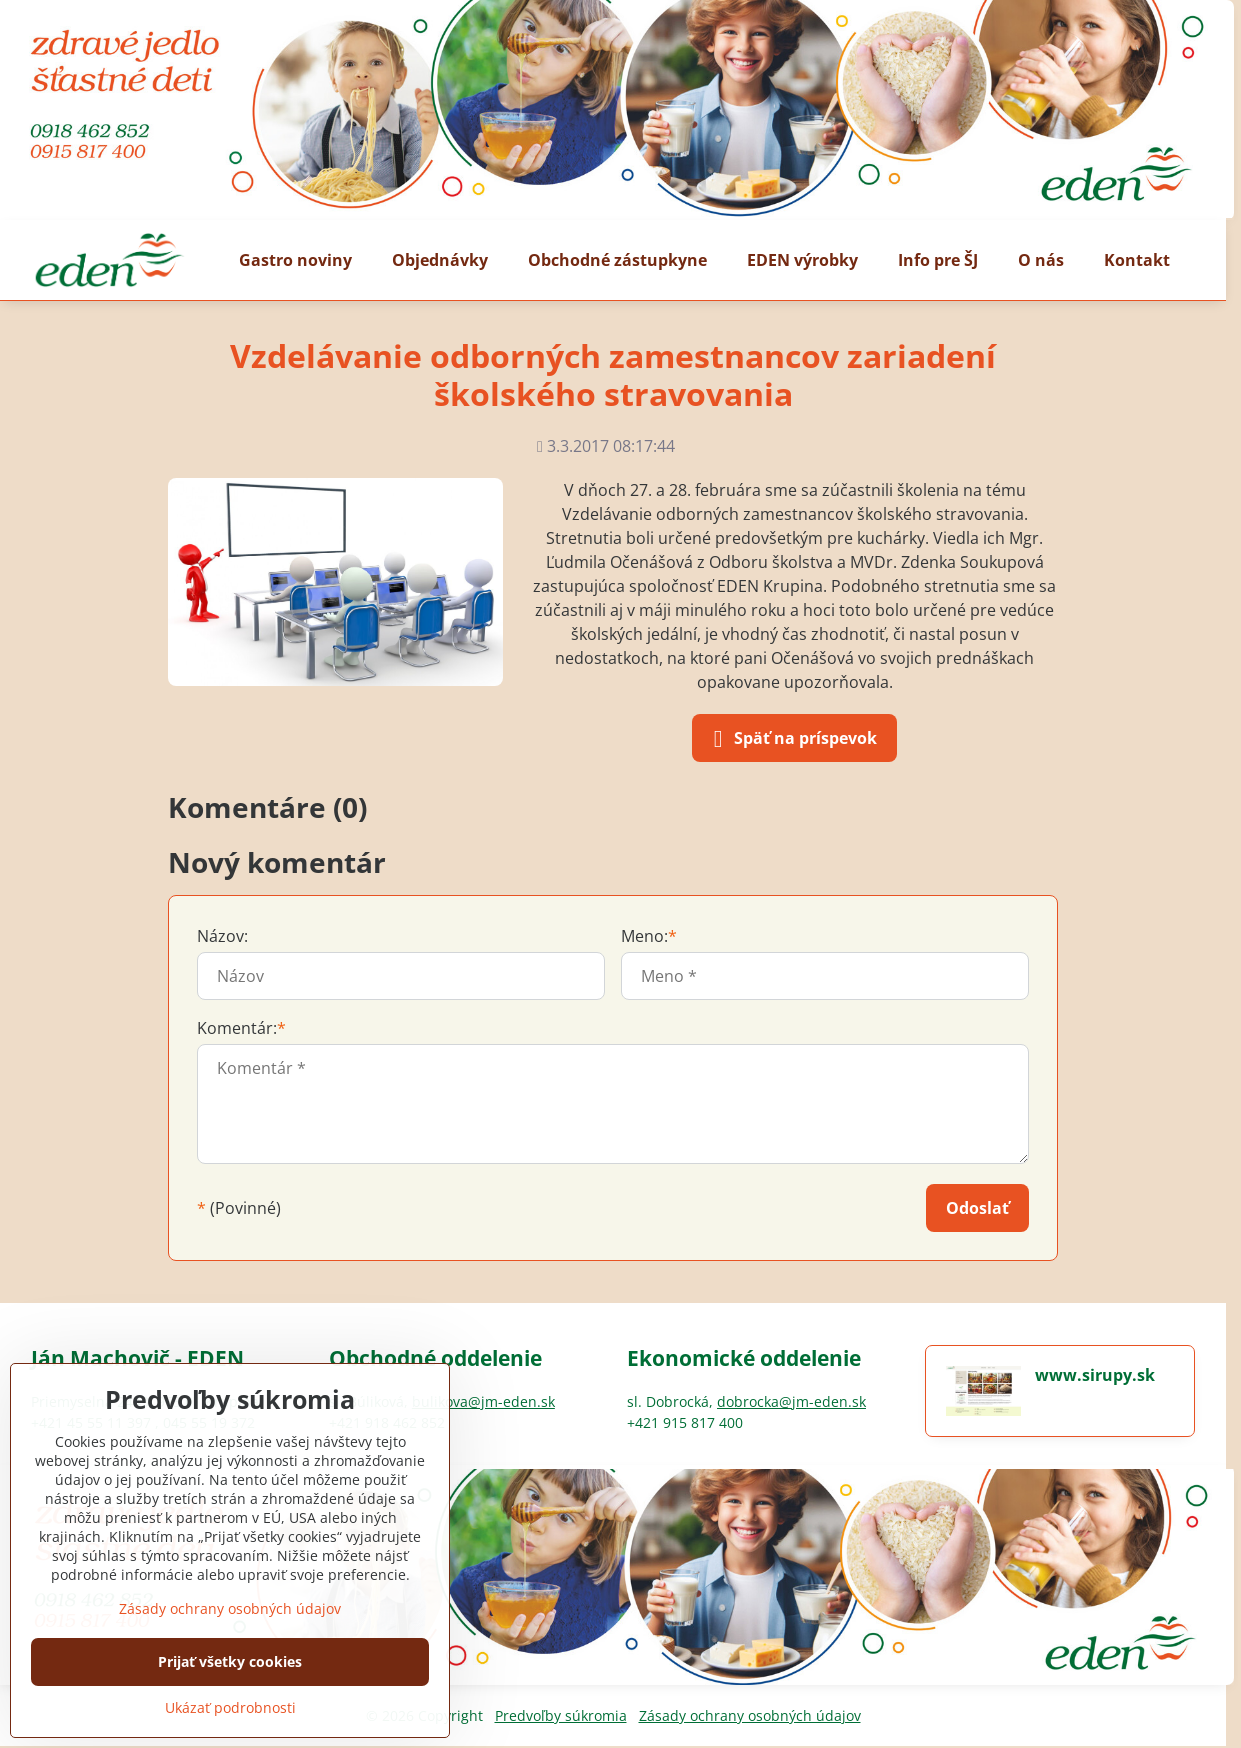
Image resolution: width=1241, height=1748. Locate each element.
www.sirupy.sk (1095, 1375)
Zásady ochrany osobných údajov (750, 1715)
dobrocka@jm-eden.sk (791, 1401)
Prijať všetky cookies (230, 1661)
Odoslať (977, 1208)
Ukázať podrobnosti (230, 1707)
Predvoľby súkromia (561, 1715)
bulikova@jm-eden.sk (483, 1401)
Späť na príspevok (791, 739)
